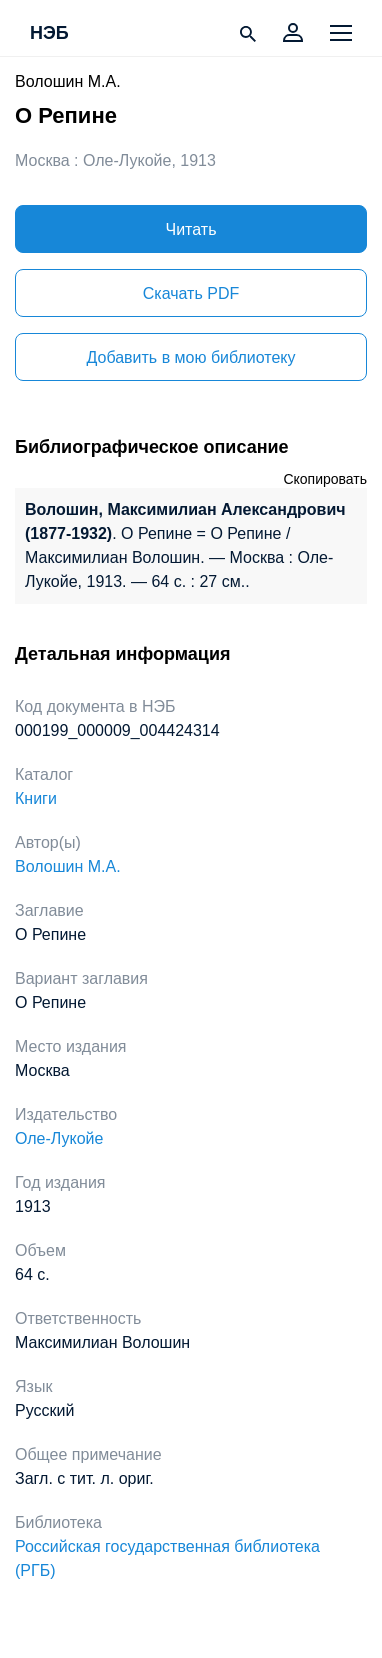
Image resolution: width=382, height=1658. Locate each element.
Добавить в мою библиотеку (190, 357)
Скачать (191, 293)
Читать (191, 229)
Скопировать (325, 479)
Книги (36, 798)
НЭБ (49, 34)
